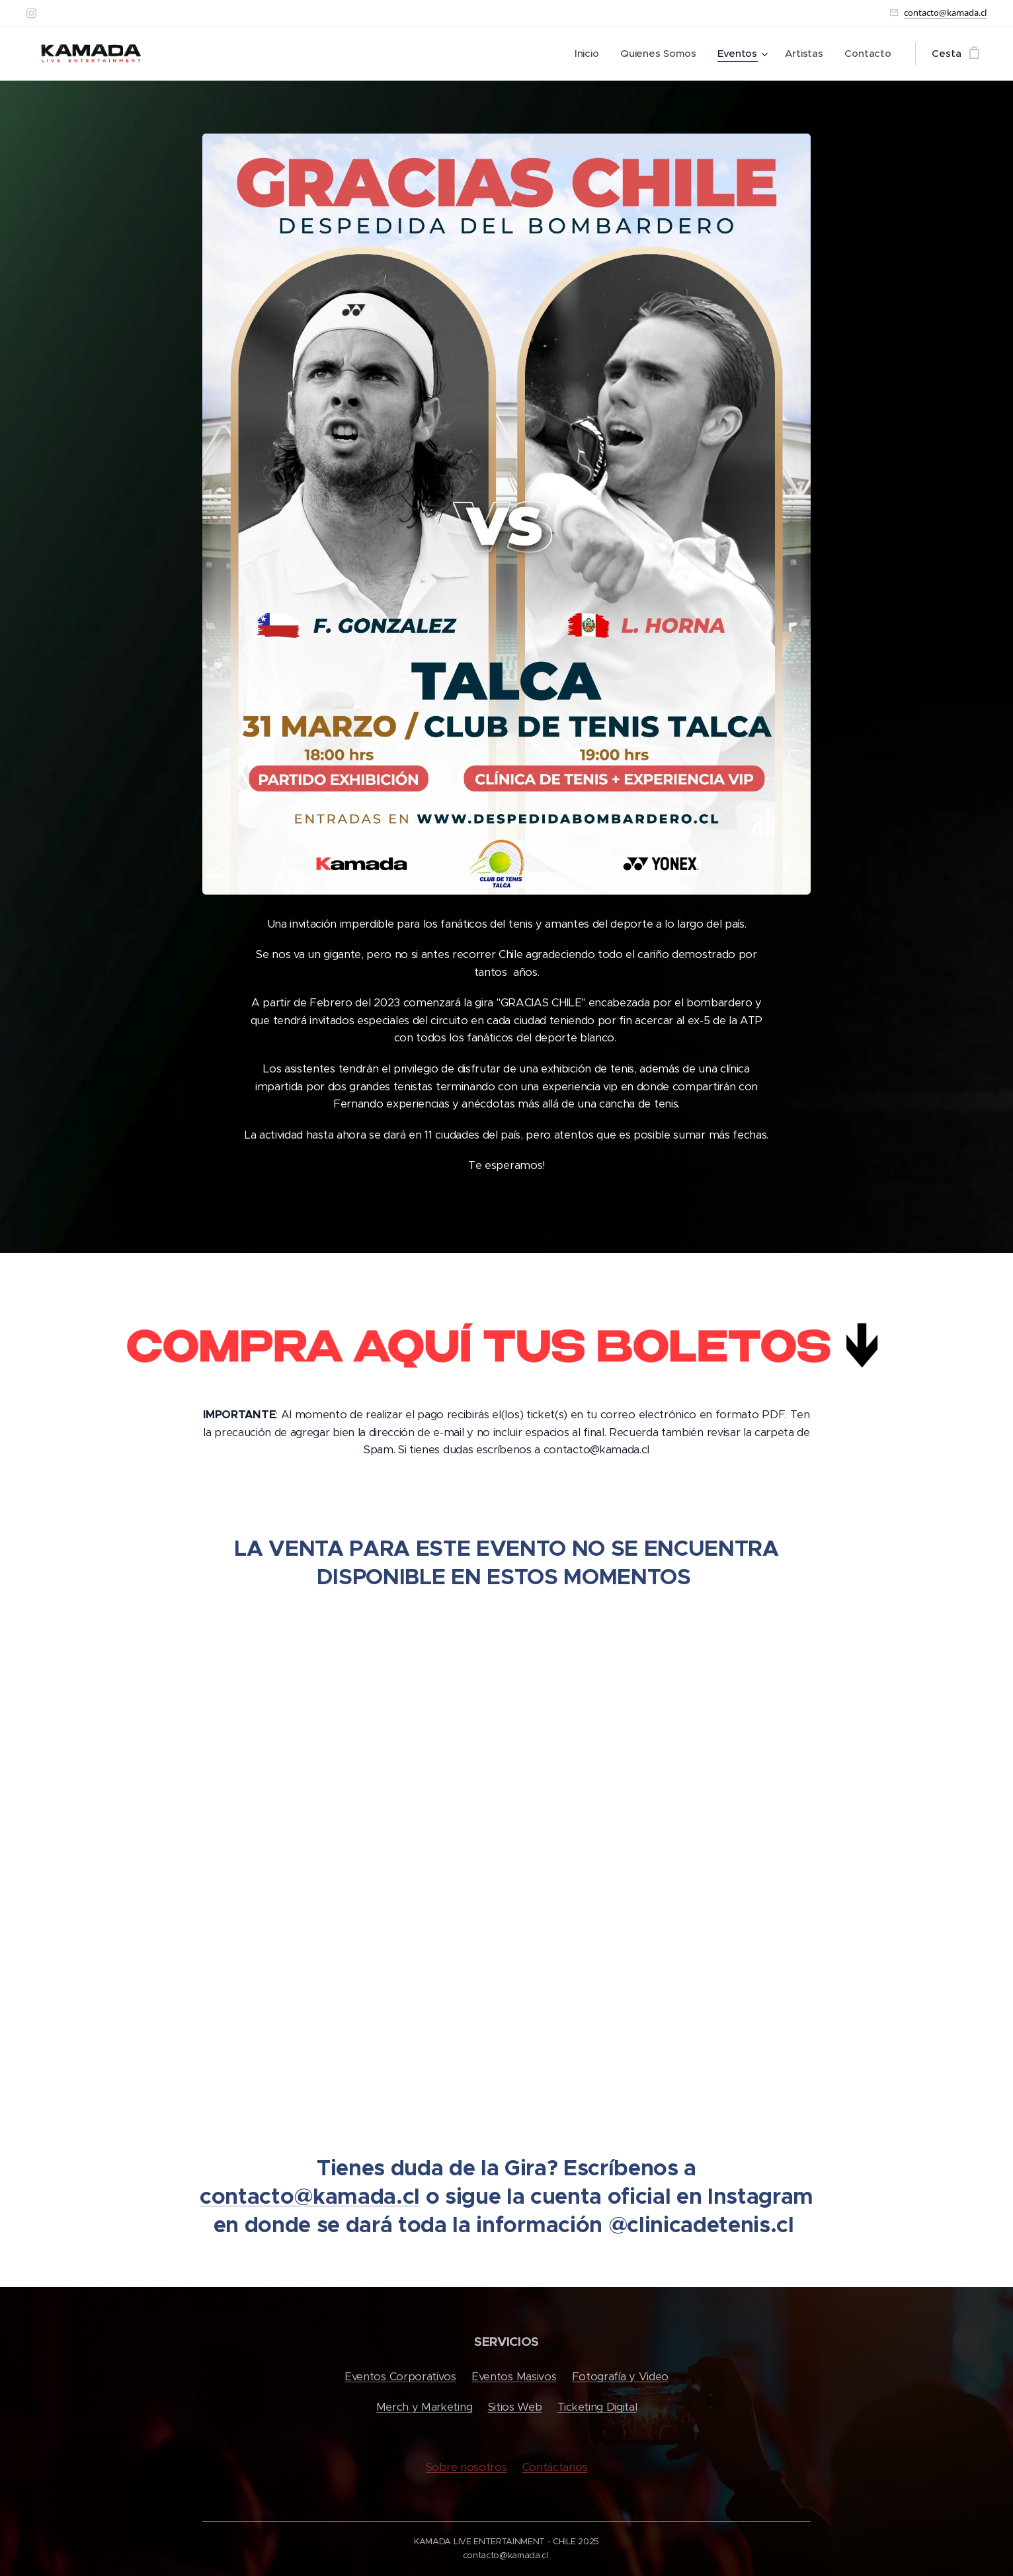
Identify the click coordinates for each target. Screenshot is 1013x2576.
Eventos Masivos (513, 2377)
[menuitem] (586, 53)
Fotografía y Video (620, 2377)
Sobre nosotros (466, 2467)
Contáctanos (554, 2467)
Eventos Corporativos (400, 2377)
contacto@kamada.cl (945, 13)
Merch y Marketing (424, 2408)
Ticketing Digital (597, 2408)
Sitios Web (515, 2408)
